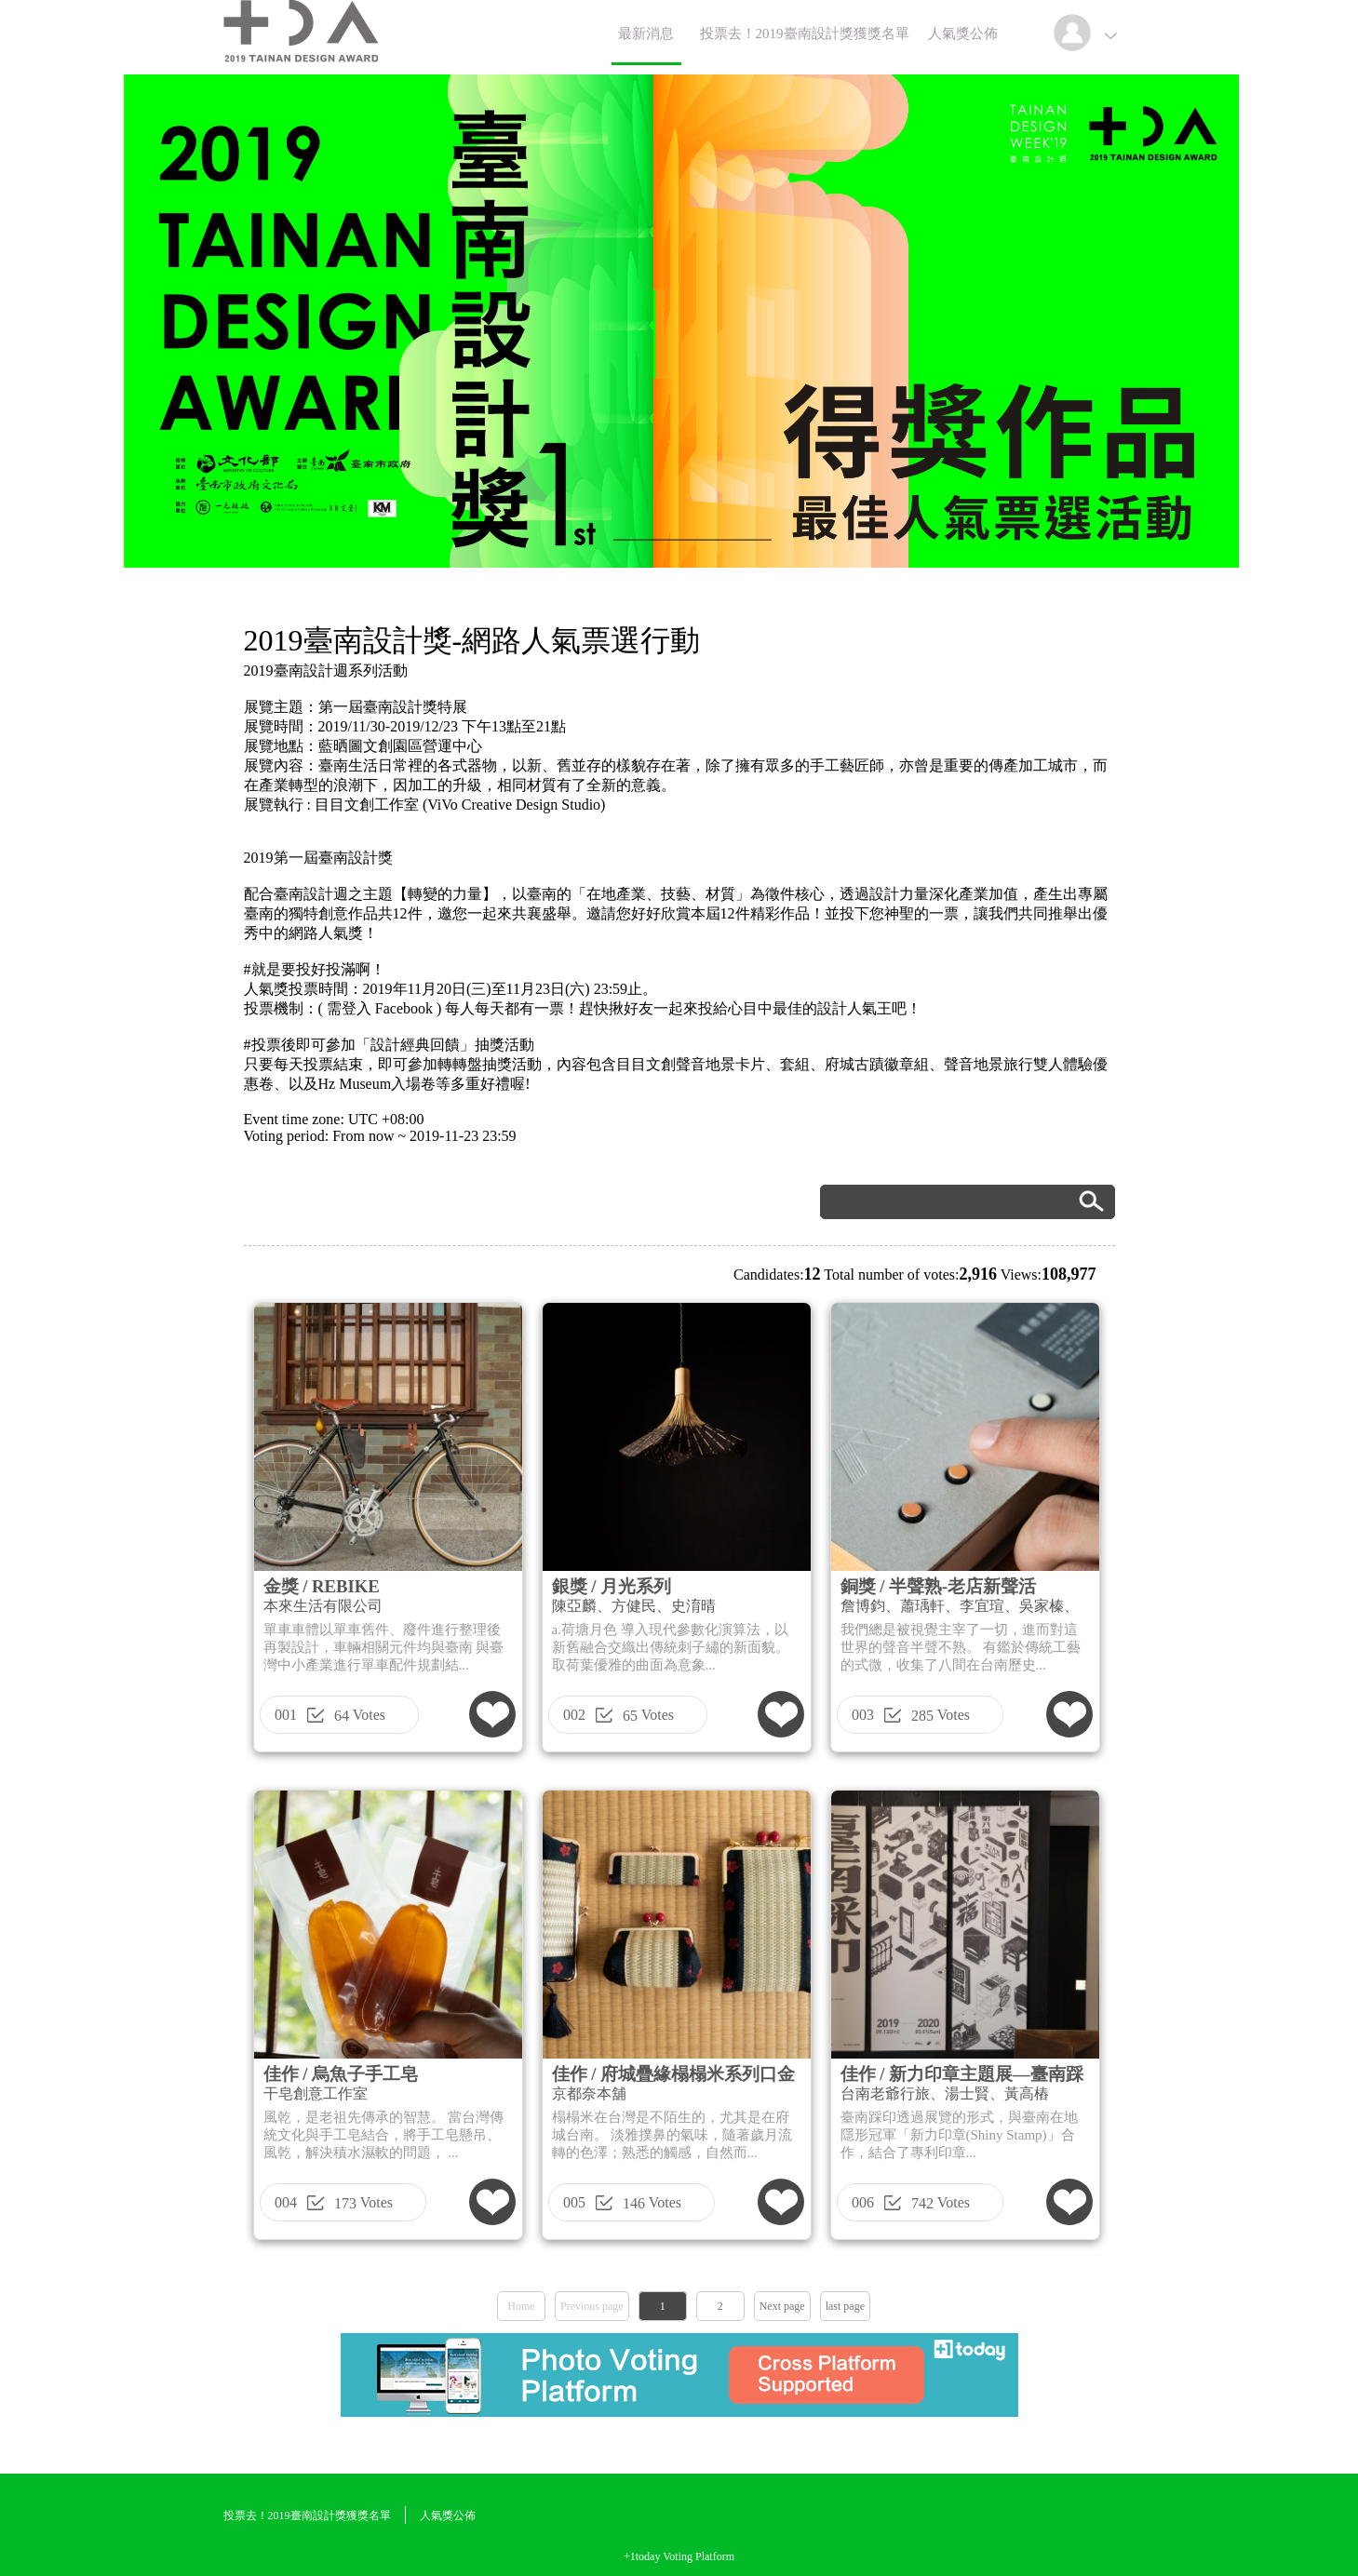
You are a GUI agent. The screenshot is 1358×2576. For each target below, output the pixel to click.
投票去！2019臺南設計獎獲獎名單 (804, 33)
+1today (642, 2556)
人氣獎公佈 (963, 33)
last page (845, 2306)
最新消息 (646, 33)
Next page (782, 2306)
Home (520, 2306)
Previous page (592, 2306)
